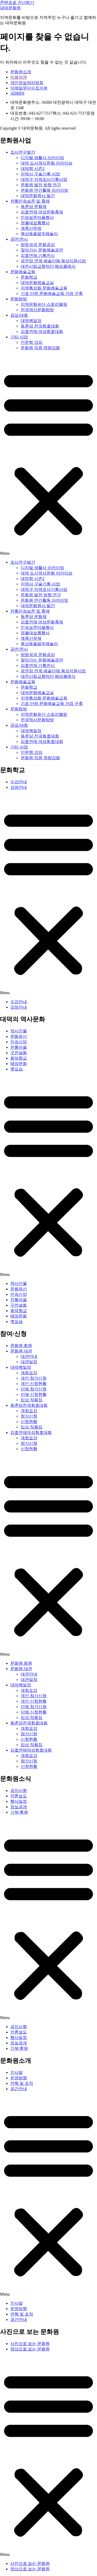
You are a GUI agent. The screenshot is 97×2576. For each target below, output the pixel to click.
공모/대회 (19, 315)
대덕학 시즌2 (32, 168)
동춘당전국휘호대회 (29, 1405)
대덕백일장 (31, 320)
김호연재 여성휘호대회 (42, 331)
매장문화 (18, 1063)
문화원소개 (20, 72)
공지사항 (18, 1790)
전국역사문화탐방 (37, 310)
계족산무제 (31, 228)
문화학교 (29, 277)
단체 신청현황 (34, 1394)
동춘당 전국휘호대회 (40, 326)
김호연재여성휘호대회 (31, 1432)
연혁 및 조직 (21, 2083)
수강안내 (18, 782)
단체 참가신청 (34, 1389)
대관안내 (29, 1356)
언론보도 (18, 1796)
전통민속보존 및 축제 (30, 201)
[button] (48, 455)
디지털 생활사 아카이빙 (42, 157)
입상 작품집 (31, 1400)
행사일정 (18, 1801)
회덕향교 (18, 1058)
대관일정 (29, 1362)
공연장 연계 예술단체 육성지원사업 (53, 261)
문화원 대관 (21, 1351)
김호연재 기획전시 (38, 255)
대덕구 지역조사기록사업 (44, 179)
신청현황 (29, 1421)
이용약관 (18, 77)
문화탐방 (18, 299)
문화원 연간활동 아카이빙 (44, 190)
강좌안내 (18, 787)
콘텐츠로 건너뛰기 (17, 2)
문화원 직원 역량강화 (40, 348)
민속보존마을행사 (37, 217)
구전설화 (18, 1053)
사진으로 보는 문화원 (30, 2343)
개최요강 (29, 1373)
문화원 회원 (21, 1345)
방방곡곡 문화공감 (38, 244)
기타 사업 (19, 337)
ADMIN (17, 93)
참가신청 (29, 1416)
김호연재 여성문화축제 (42, 212)
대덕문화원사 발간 (38, 195)
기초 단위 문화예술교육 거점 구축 (52, 293)
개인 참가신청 (34, 1378)
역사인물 (18, 1031)
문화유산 (18, 1036)
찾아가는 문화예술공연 (42, 250)
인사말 (16, 2072)
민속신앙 (18, 1042)
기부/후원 (19, 1812)
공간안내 (18, 2089)
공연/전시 (19, 239)
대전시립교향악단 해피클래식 (48, 266)
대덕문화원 (10, 8)
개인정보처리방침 (26, 82)
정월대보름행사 (35, 223)
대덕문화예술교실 (37, 282)
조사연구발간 (22, 152)
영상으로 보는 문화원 (30, 2349)
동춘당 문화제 (34, 206)
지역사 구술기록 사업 (40, 174)
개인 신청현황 (34, 1383)
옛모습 (16, 1069)
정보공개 (18, 1807)
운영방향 (18, 2078)
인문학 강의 (31, 342)
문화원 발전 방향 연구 (41, 185)
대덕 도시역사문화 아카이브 (46, 163)
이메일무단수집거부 (29, 88)
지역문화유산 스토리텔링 (44, 304)
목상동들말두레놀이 (39, 234)
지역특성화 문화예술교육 (44, 288)
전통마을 (18, 1047)
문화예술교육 (22, 272)
